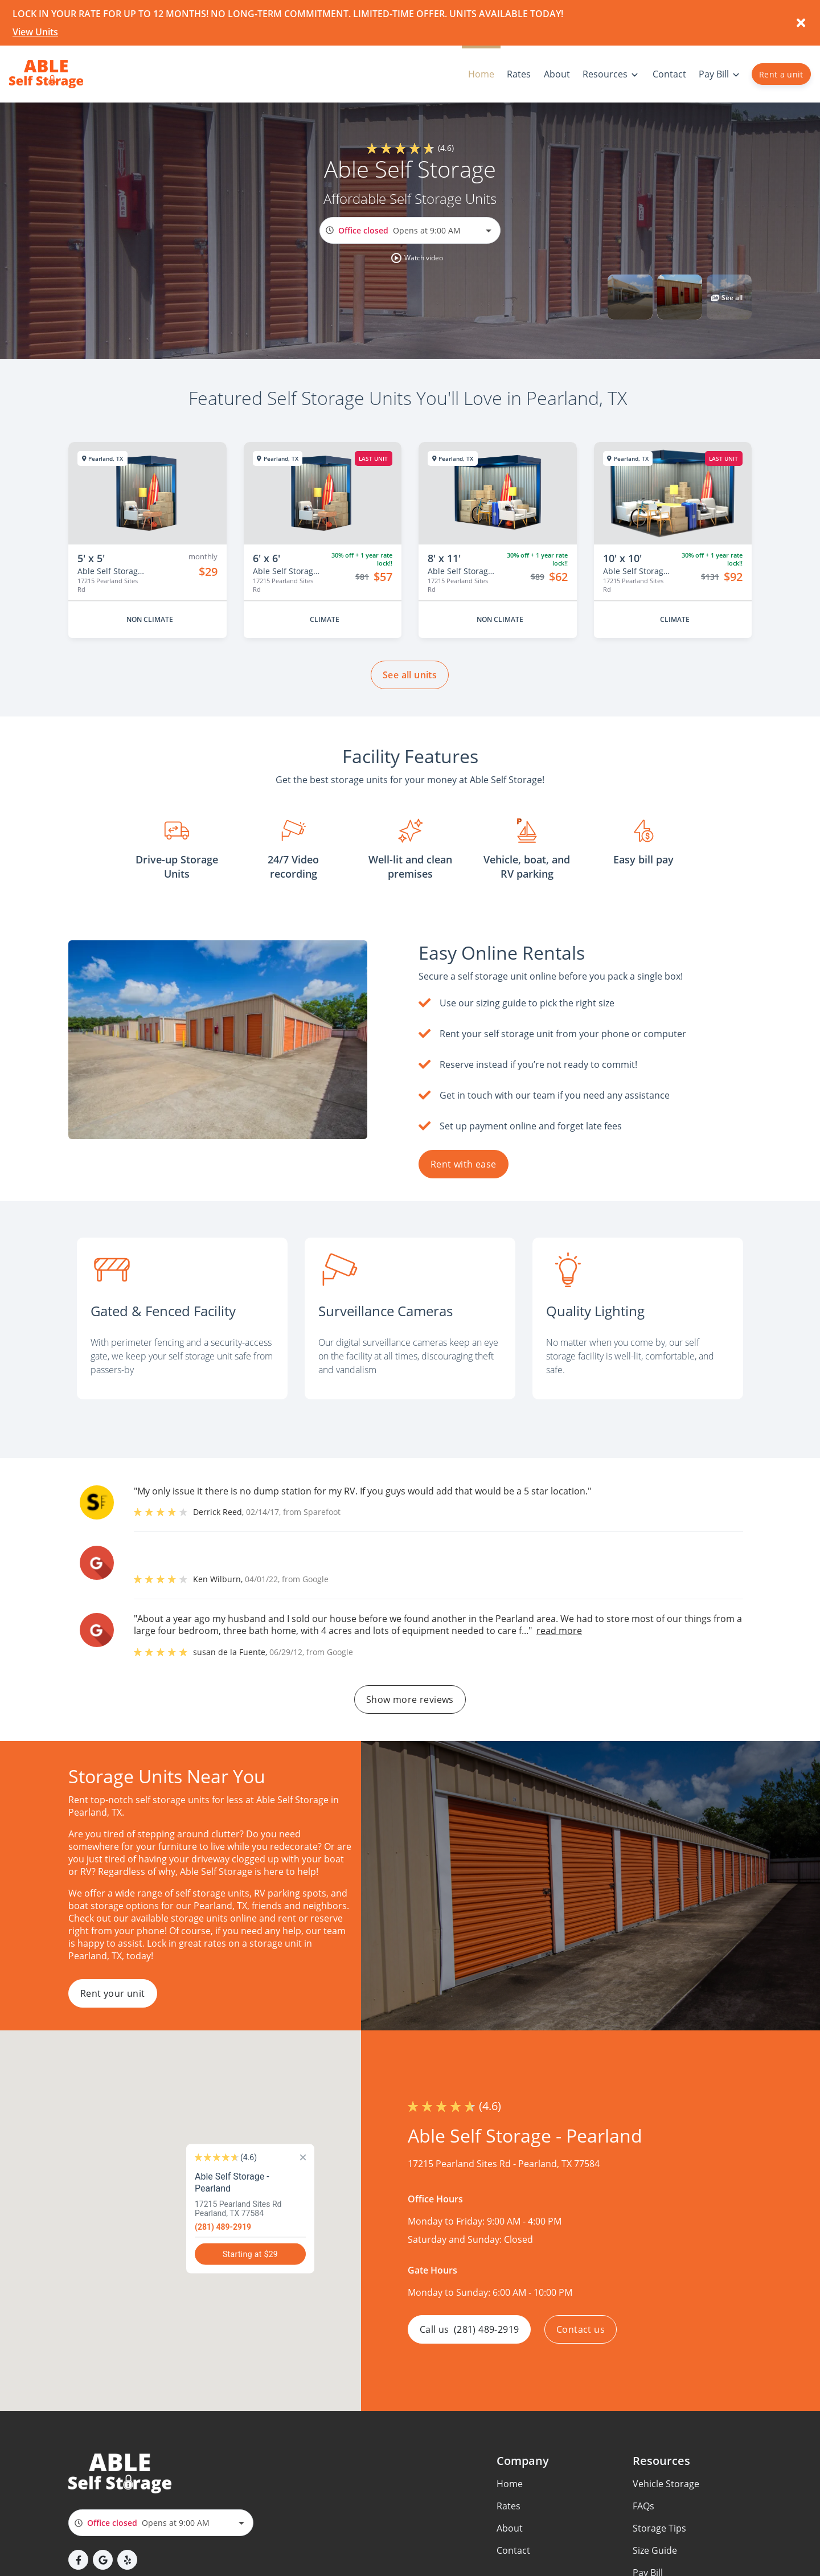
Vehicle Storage (666, 2483)
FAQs (643, 2506)
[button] (417, 258)
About (510, 2528)
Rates (508, 2506)
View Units (35, 32)
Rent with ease (463, 1164)
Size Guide (655, 2550)
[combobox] (410, 230)
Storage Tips (659, 2528)
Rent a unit (781, 74)
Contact (513, 2550)
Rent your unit (112, 1993)
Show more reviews (410, 1699)
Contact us (580, 2329)
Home (510, 2483)
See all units (410, 675)
